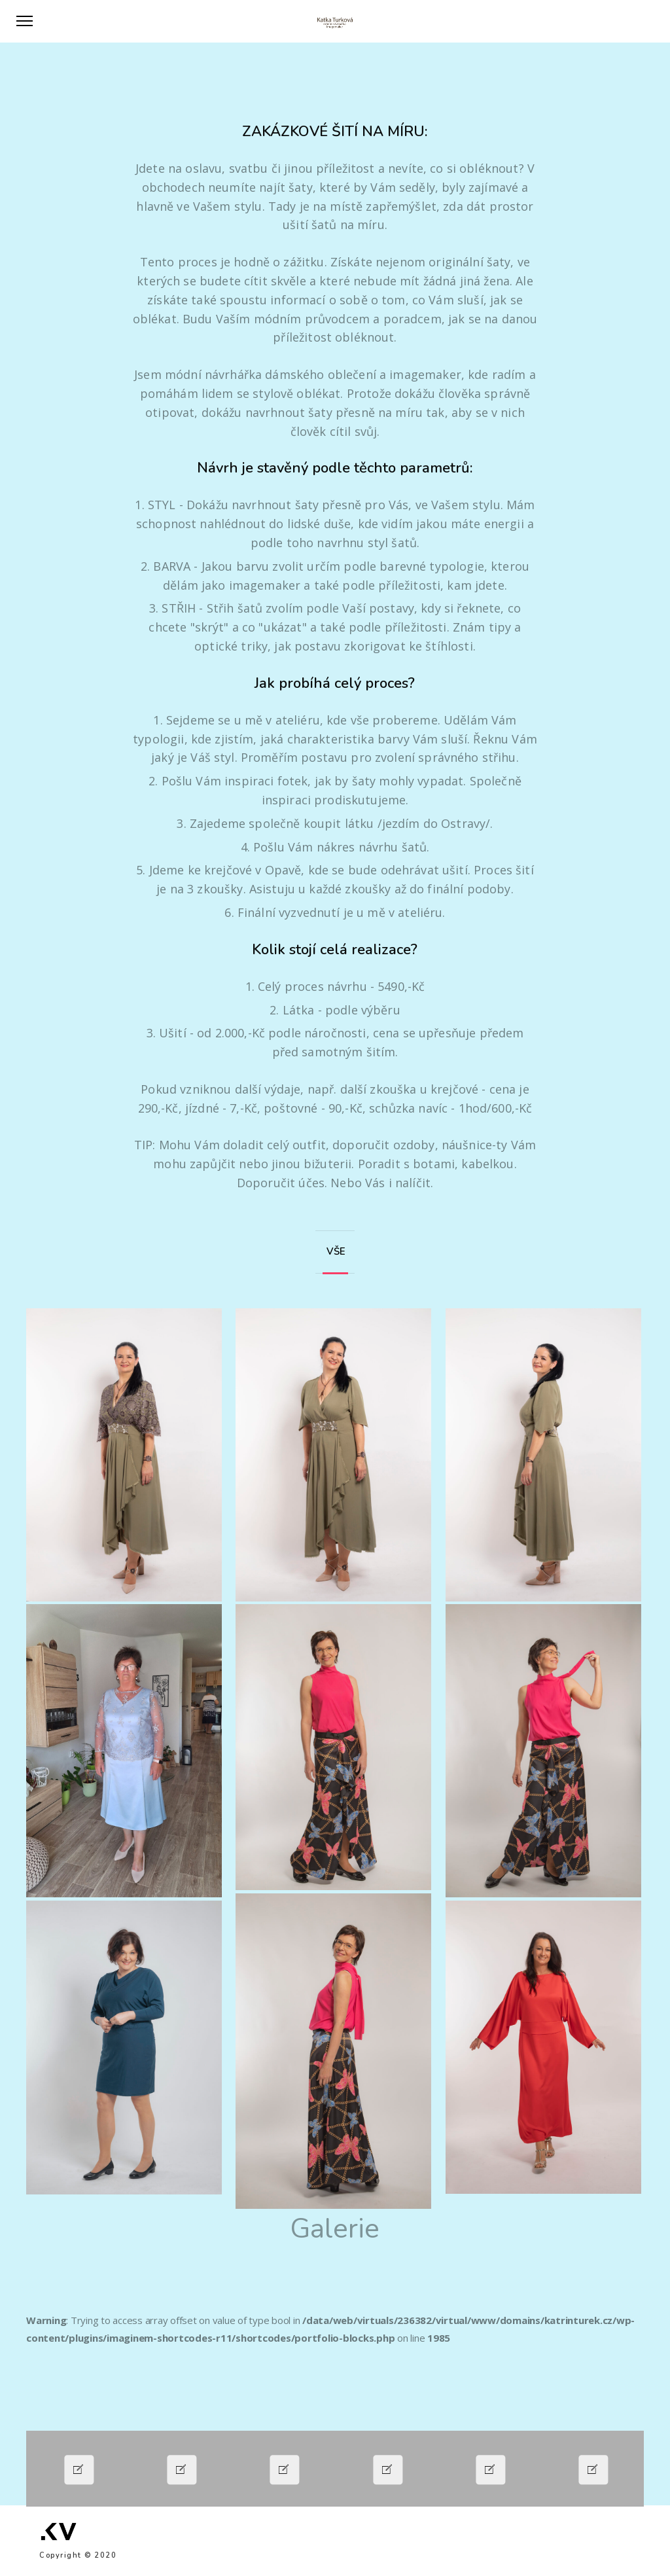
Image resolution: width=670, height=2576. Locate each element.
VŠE (333, 1251)
